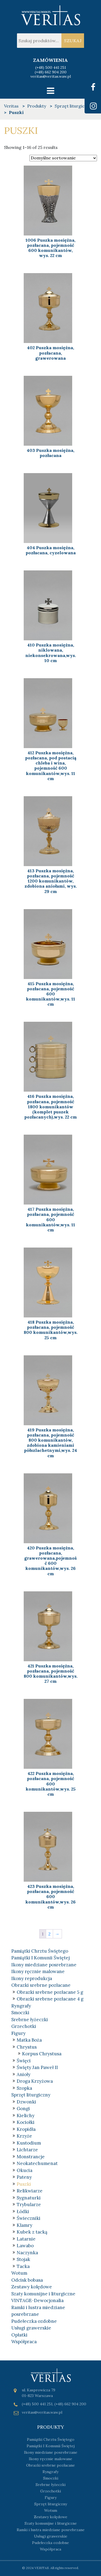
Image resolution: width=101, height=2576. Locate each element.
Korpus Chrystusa (41, 2054)
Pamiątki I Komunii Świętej (40, 1958)
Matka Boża (29, 2040)
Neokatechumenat (37, 2163)
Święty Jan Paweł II (37, 2067)
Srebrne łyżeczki (29, 2020)
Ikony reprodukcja (31, 1978)
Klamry (24, 2225)
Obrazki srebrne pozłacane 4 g (50, 1999)
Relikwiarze (30, 2191)
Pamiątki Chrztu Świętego (39, 1951)
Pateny (24, 2177)
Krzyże (24, 2136)
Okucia (24, 2170)
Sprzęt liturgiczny (30, 2095)
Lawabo (25, 2246)
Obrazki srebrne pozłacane (41, 1985)
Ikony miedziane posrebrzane (43, 1965)
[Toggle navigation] (50, 91)
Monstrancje (31, 2157)
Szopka (24, 2088)
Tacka (23, 2266)
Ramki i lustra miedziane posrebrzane (51, 2529)
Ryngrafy (21, 2006)
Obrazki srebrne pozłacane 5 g (50, 1992)
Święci (24, 2061)
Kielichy (25, 2115)
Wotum (19, 2273)
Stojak (23, 2259)
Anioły (23, 2074)
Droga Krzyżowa (35, 2081)
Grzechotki (23, 2026)
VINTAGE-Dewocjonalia (37, 2300)
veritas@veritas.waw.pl (50, 76)
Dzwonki (26, 2102)
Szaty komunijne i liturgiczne (43, 2294)
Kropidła (26, 2129)
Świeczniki (28, 2218)
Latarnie (26, 2239)
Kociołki (25, 2122)
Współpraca (24, 2342)
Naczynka (27, 2253)
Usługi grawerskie (31, 2328)
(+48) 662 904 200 (51, 72)
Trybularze (29, 2204)
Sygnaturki (29, 2198)
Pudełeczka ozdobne (34, 2321)
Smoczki (20, 2013)
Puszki (24, 2184)
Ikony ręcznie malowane (38, 1971)
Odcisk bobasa (27, 2280)
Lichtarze (27, 2150)
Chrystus (27, 2047)
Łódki (23, 2211)
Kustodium (29, 2143)
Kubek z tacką (32, 2232)
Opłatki (19, 2335)
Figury (18, 2033)
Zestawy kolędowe (31, 2287)
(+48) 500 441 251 (50, 67)
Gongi (23, 2108)
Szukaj (73, 40)
